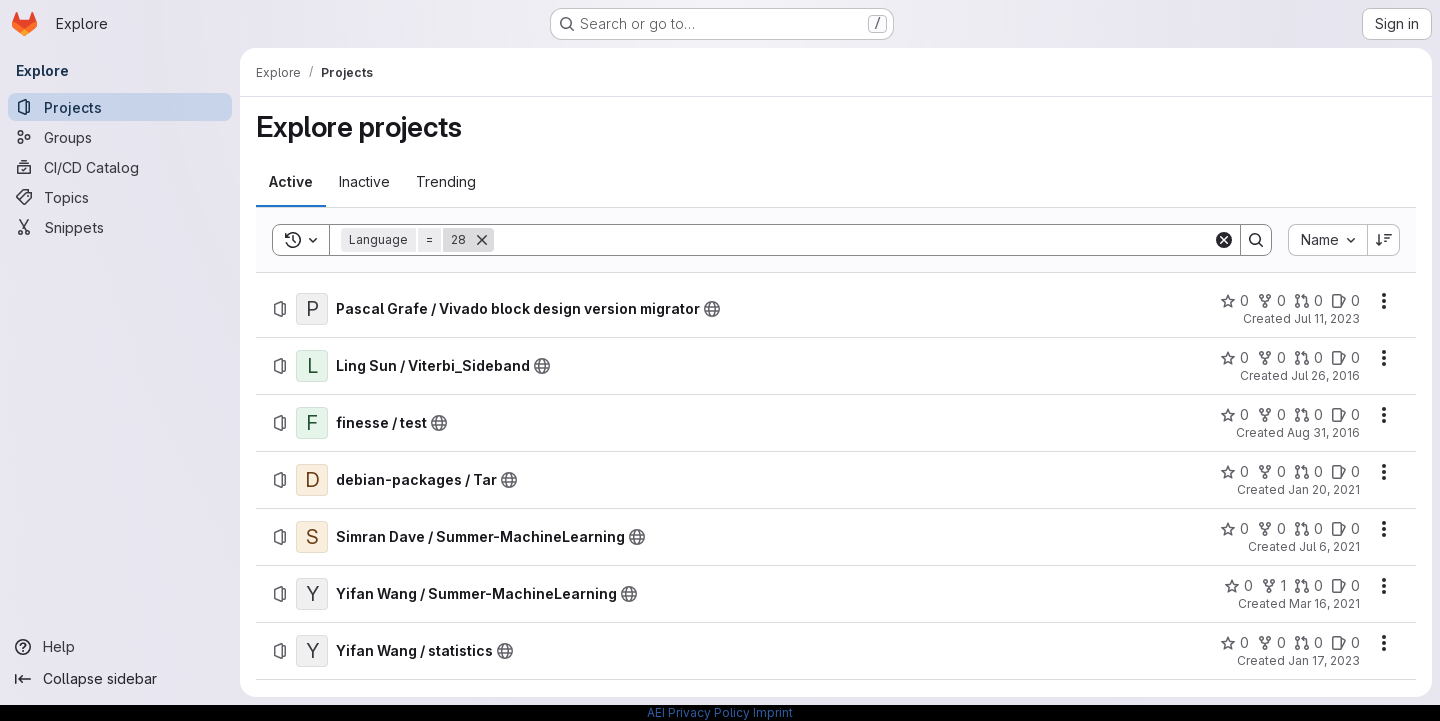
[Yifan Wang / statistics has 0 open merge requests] (1308, 643)
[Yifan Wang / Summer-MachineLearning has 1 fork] (1273, 586)
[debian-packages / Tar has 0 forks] (1271, 472)
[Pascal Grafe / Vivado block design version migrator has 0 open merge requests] (1308, 301)
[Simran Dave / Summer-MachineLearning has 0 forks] (1271, 529)
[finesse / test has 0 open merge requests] (1308, 415)
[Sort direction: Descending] (1384, 240)
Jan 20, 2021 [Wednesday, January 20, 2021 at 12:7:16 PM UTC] (1324, 489)
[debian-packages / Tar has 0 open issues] (1345, 472)
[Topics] (120, 197)
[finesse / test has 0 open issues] (1345, 415)
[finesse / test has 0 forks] (1271, 415)
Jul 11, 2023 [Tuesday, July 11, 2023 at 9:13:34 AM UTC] (1327, 318)
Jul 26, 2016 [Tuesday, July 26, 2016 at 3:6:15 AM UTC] (1325, 375)
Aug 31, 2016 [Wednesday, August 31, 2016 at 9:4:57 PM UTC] (1323, 432)
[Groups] (120, 137)
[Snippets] (120, 227)
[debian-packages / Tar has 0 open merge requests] (1308, 472)
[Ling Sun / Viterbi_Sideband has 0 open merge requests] (1308, 358)
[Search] (853, 240)
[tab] (291, 182)
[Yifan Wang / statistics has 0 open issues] (1345, 643)
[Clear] (1224, 240)
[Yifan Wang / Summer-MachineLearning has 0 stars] (1238, 586)
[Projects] (120, 107)
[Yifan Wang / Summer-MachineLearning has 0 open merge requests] (1308, 586)
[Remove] (482, 240)
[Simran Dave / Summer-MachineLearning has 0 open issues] (1345, 529)
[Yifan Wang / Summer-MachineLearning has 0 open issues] (1345, 586)
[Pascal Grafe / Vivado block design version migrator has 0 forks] (1271, 301)
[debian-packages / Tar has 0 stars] (1234, 472)
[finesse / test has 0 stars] (1234, 415)
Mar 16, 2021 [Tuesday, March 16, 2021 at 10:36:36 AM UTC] (1324, 603)
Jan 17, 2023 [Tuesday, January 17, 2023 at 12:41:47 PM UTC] (1324, 660)
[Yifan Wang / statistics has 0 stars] (1234, 643)
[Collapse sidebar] (120, 679)
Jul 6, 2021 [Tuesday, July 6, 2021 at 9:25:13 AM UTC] (1329, 546)
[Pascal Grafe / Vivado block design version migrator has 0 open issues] (1345, 301)
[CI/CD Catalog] (120, 167)
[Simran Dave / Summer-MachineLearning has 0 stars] (1234, 529)
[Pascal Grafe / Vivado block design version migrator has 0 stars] (1234, 301)
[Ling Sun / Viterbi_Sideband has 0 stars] (1234, 358)
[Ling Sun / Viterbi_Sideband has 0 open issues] (1345, 358)
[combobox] (1327, 240)
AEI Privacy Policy (698, 712)
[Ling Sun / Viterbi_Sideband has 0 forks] (1271, 358)
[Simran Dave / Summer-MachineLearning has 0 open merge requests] (1308, 529)
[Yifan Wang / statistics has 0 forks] (1271, 643)
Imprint (773, 712)
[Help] (120, 647)
